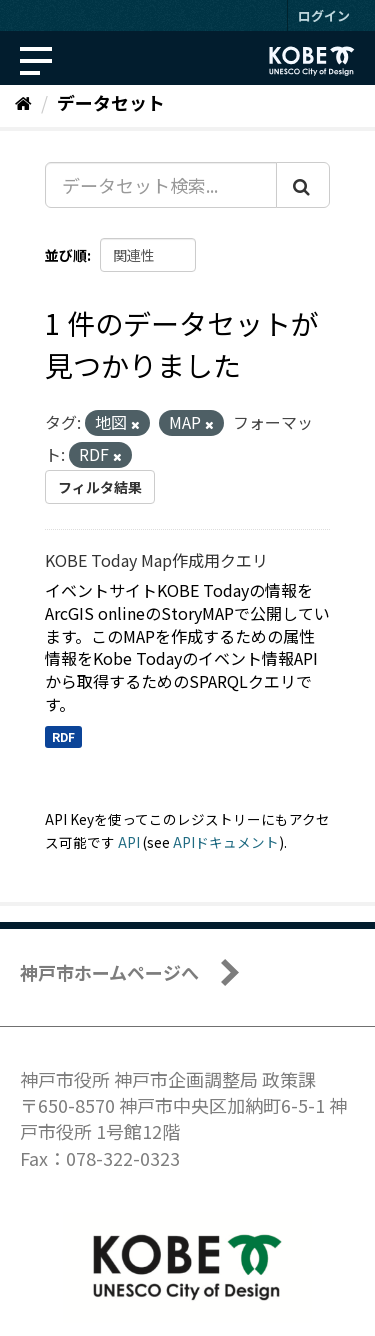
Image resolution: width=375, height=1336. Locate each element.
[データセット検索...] (161, 185)
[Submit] (303, 185)
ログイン (324, 15)
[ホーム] (23, 102)
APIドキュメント (226, 842)
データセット (111, 102)
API (129, 842)
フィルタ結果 (100, 487)
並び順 (66, 255)
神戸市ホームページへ (109, 972)
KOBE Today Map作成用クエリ (156, 560)
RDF (63, 736)
